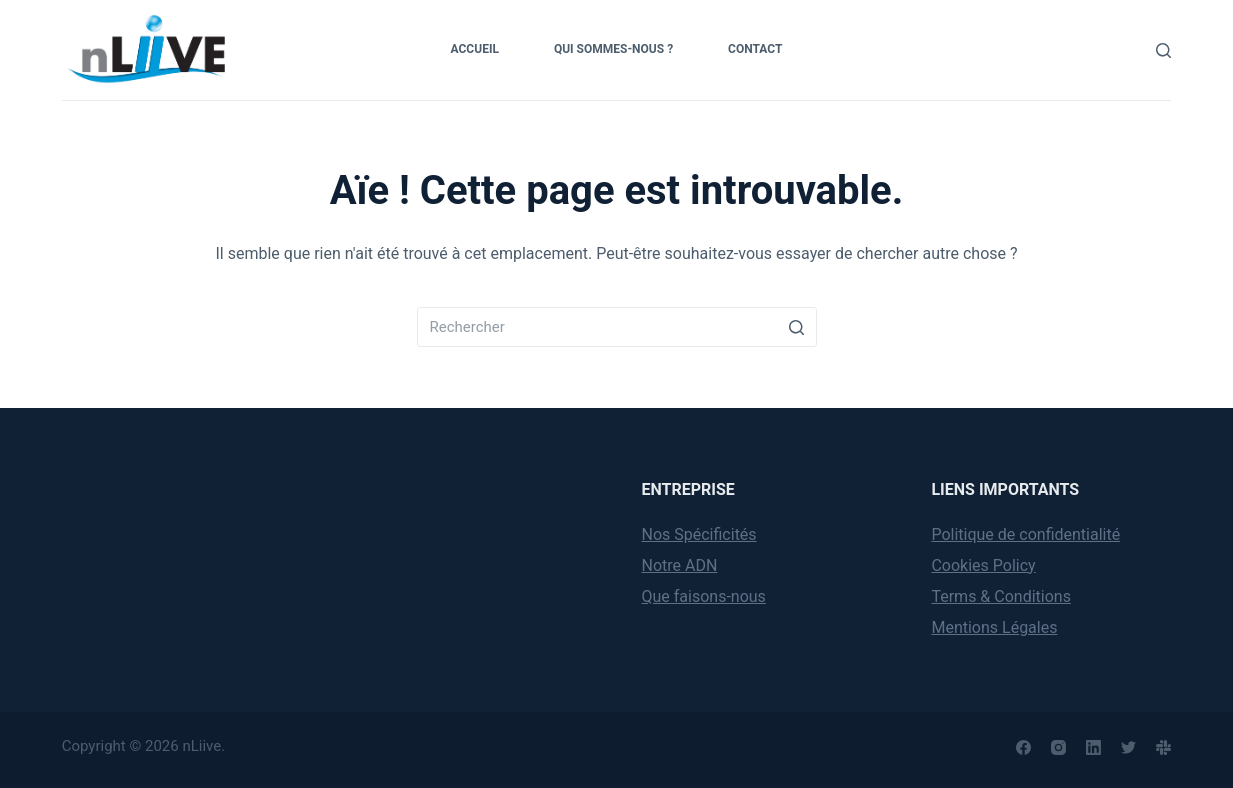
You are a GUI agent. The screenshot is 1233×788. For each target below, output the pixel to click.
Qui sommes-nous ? (613, 49)
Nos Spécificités (699, 534)
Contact (755, 49)
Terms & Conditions (1001, 596)
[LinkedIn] (1093, 747)
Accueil (475, 49)
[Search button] (797, 327)
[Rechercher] (1163, 50)
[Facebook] (1023, 747)
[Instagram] (1058, 747)
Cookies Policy (983, 565)
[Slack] (1163, 747)
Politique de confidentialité (1025, 534)
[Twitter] (1128, 747)
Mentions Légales (994, 627)
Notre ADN (680, 565)
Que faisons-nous (704, 596)
